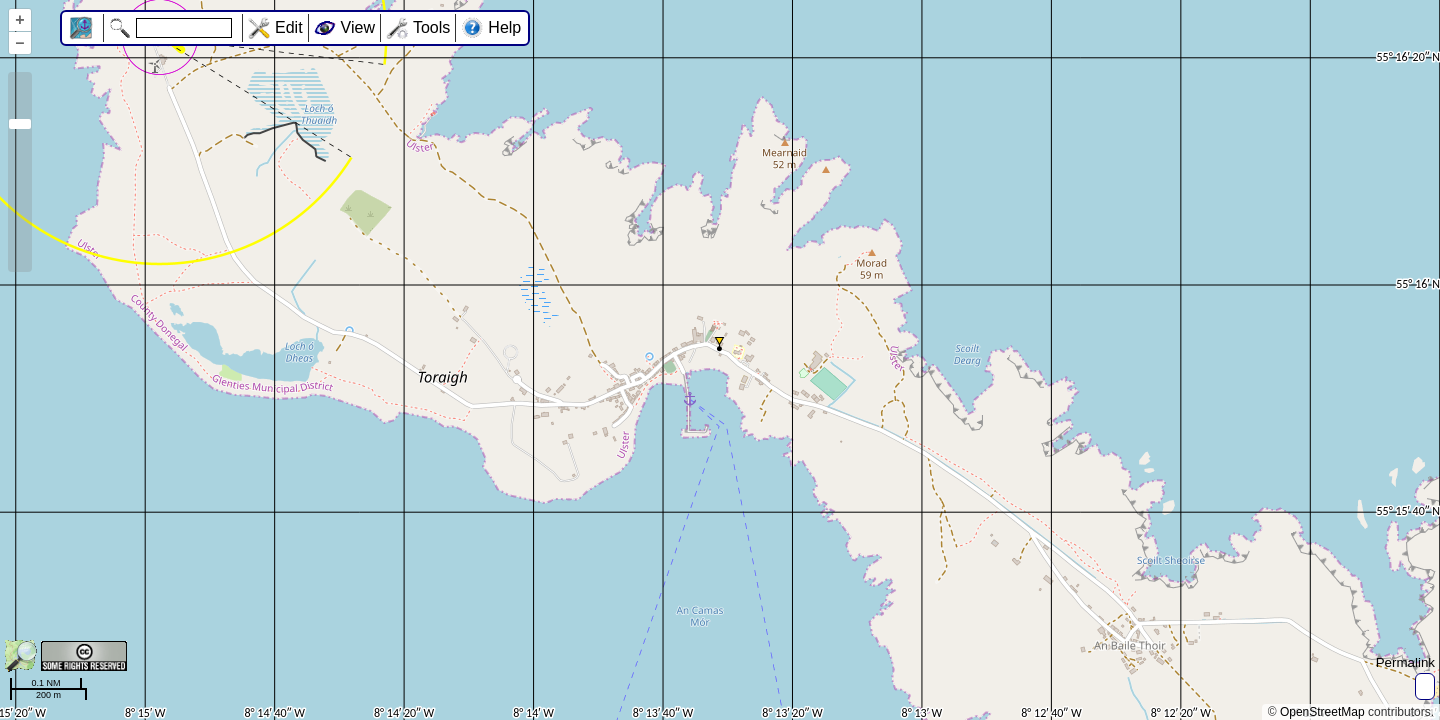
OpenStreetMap (1322, 712)
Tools (431, 27)
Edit (289, 27)
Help (504, 27)
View (358, 27)
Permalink (1405, 662)
